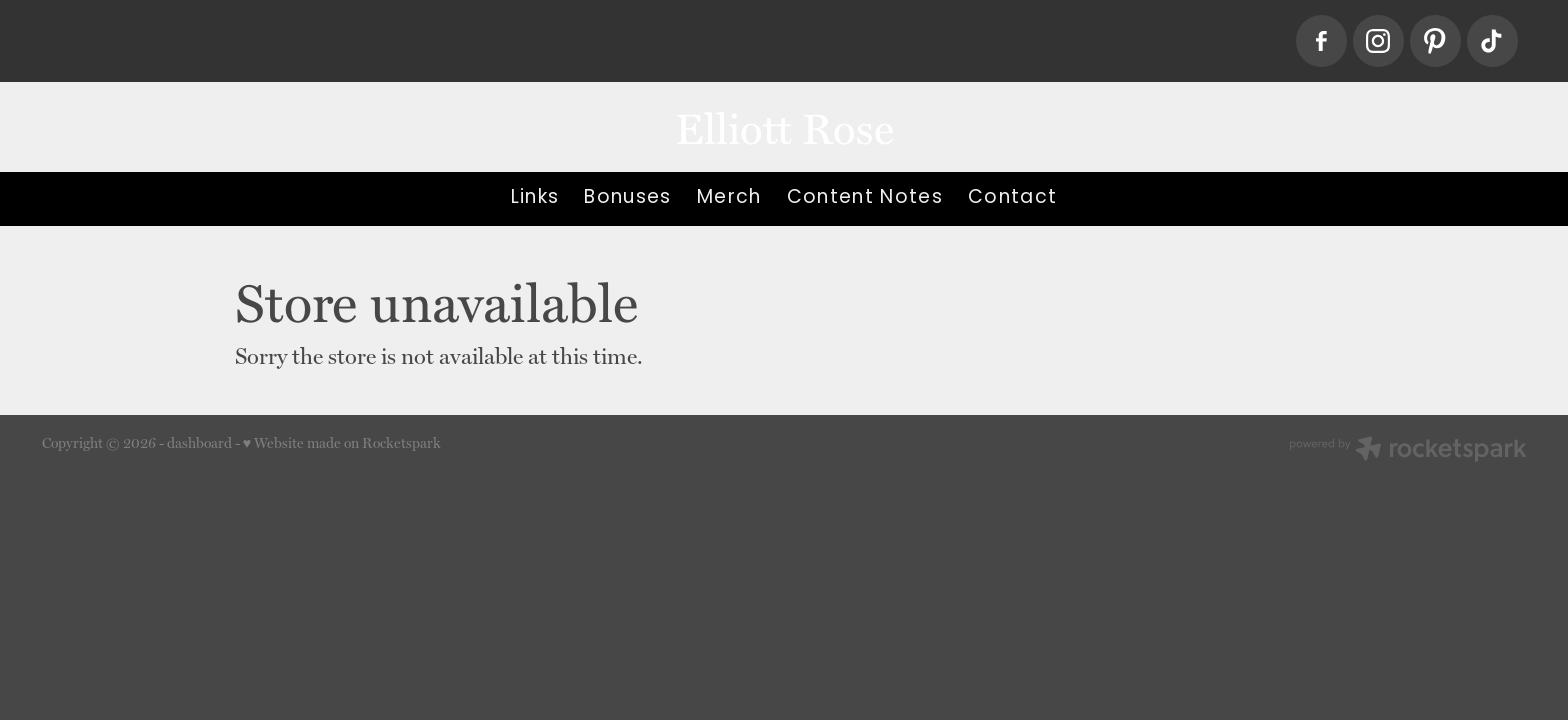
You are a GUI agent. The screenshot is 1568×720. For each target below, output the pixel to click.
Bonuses (627, 198)
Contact (1012, 198)
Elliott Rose (784, 126)
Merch (729, 198)
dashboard (199, 443)
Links (535, 198)
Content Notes (865, 198)
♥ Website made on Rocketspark (342, 443)
